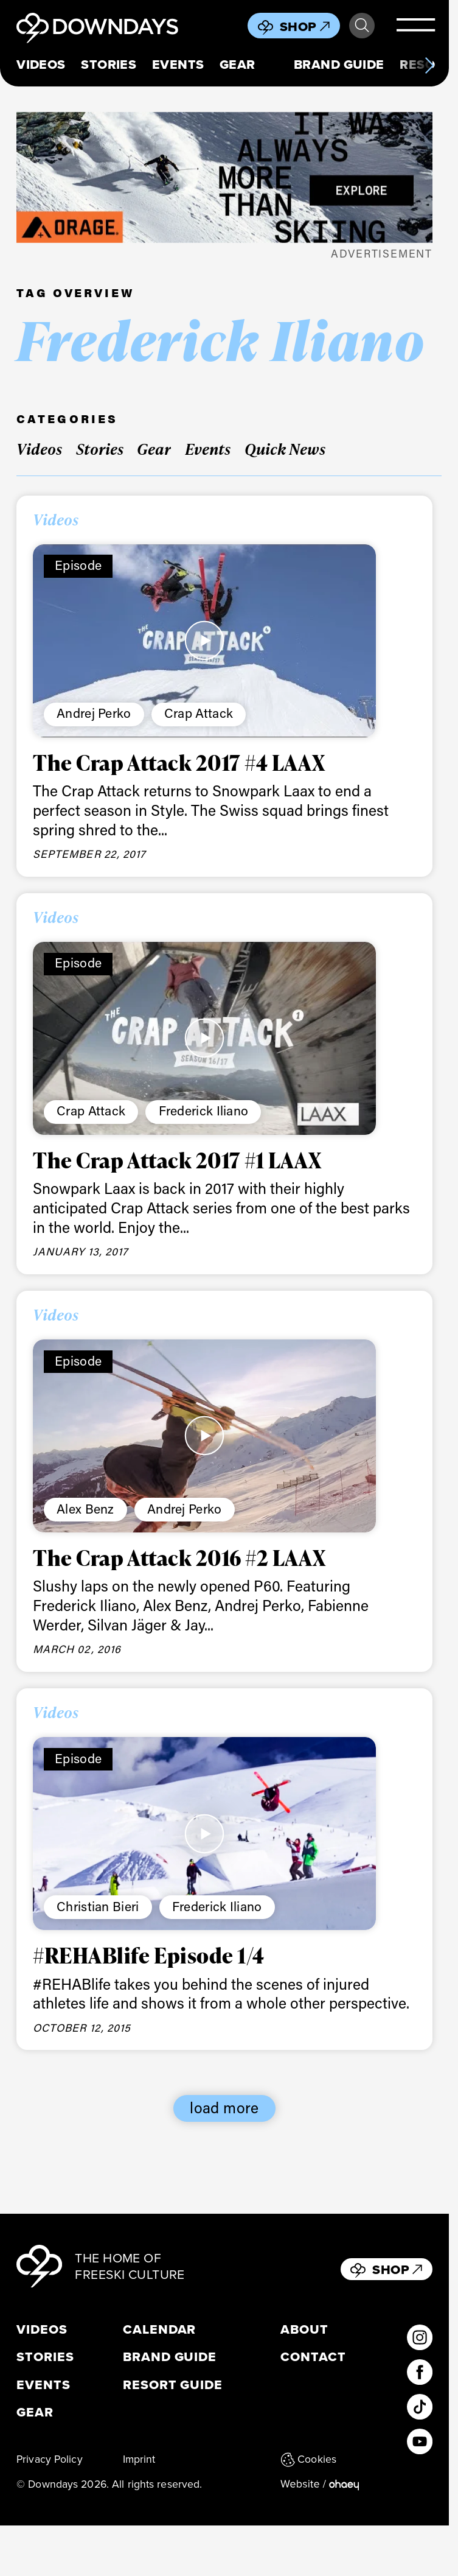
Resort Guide (173, 2384)
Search (362, 25)
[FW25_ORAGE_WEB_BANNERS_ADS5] (224, 177)
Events (178, 64)
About (304, 2329)
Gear (237, 64)
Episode (78, 565)
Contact (313, 2356)
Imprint (139, 2459)
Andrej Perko (94, 712)
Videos (41, 64)
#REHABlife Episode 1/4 (149, 1955)
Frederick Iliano (204, 1110)
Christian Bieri (98, 1906)
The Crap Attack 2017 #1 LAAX (177, 1160)
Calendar (159, 2329)
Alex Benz (85, 1508)
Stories (108, 64)
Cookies (308, 2459)
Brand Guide (339, 64)
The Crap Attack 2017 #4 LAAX (179, 762)
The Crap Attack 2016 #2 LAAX (179, 1557)
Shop (305, 26)
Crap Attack (198, 712)
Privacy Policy (49, 2459)
